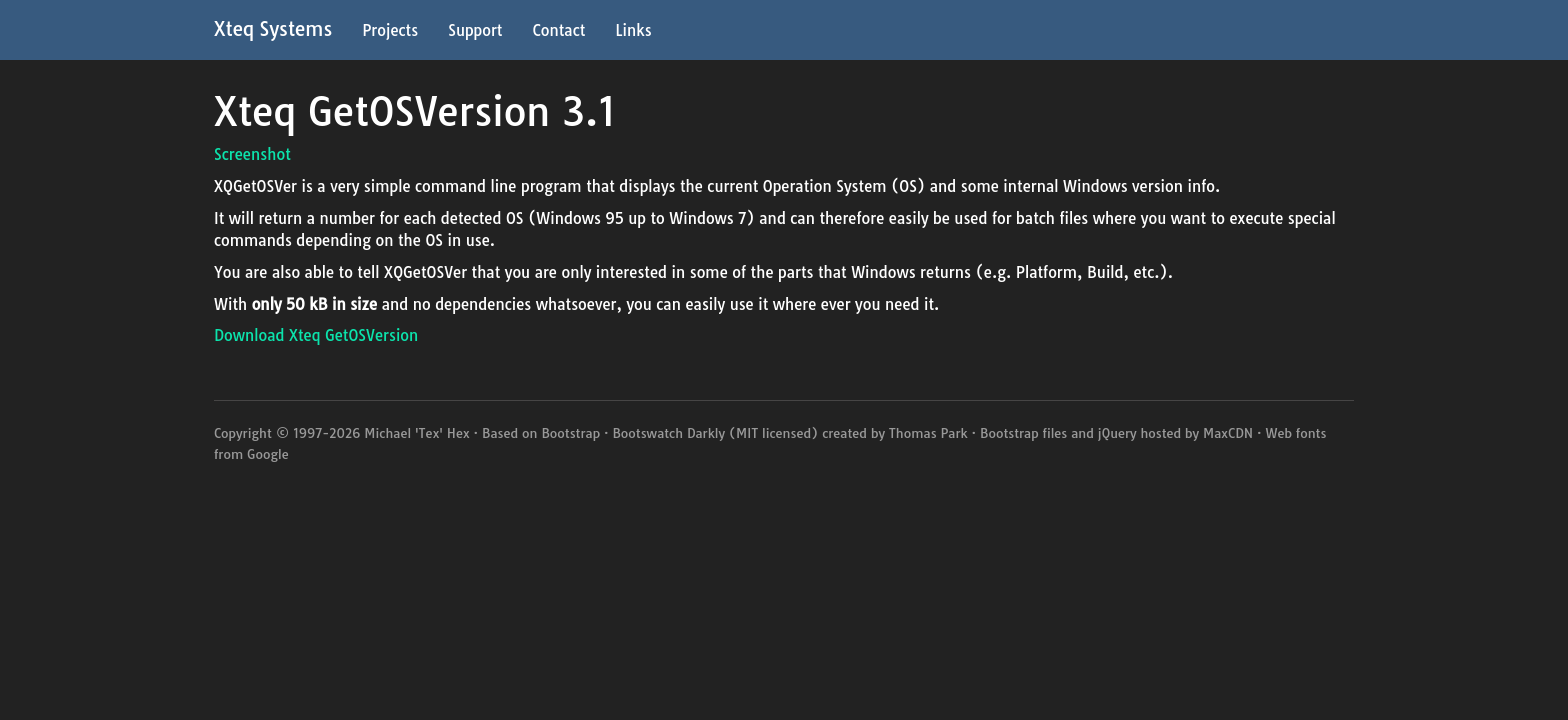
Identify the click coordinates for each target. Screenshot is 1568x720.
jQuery (1117, 433)
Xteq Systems (273, 29)
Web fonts (1295, 433)
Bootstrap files (1023, 433)
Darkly (706, 433)
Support (475, 30)
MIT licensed (773, 433)
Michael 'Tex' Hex (416, 433)
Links (633, 30)
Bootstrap (570, 433)
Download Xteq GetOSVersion (316, 335)
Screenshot (252, 154)
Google (268, 454)
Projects (390, 30)
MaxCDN (1228, 433)
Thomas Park (928, 433)
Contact (558, 30)
